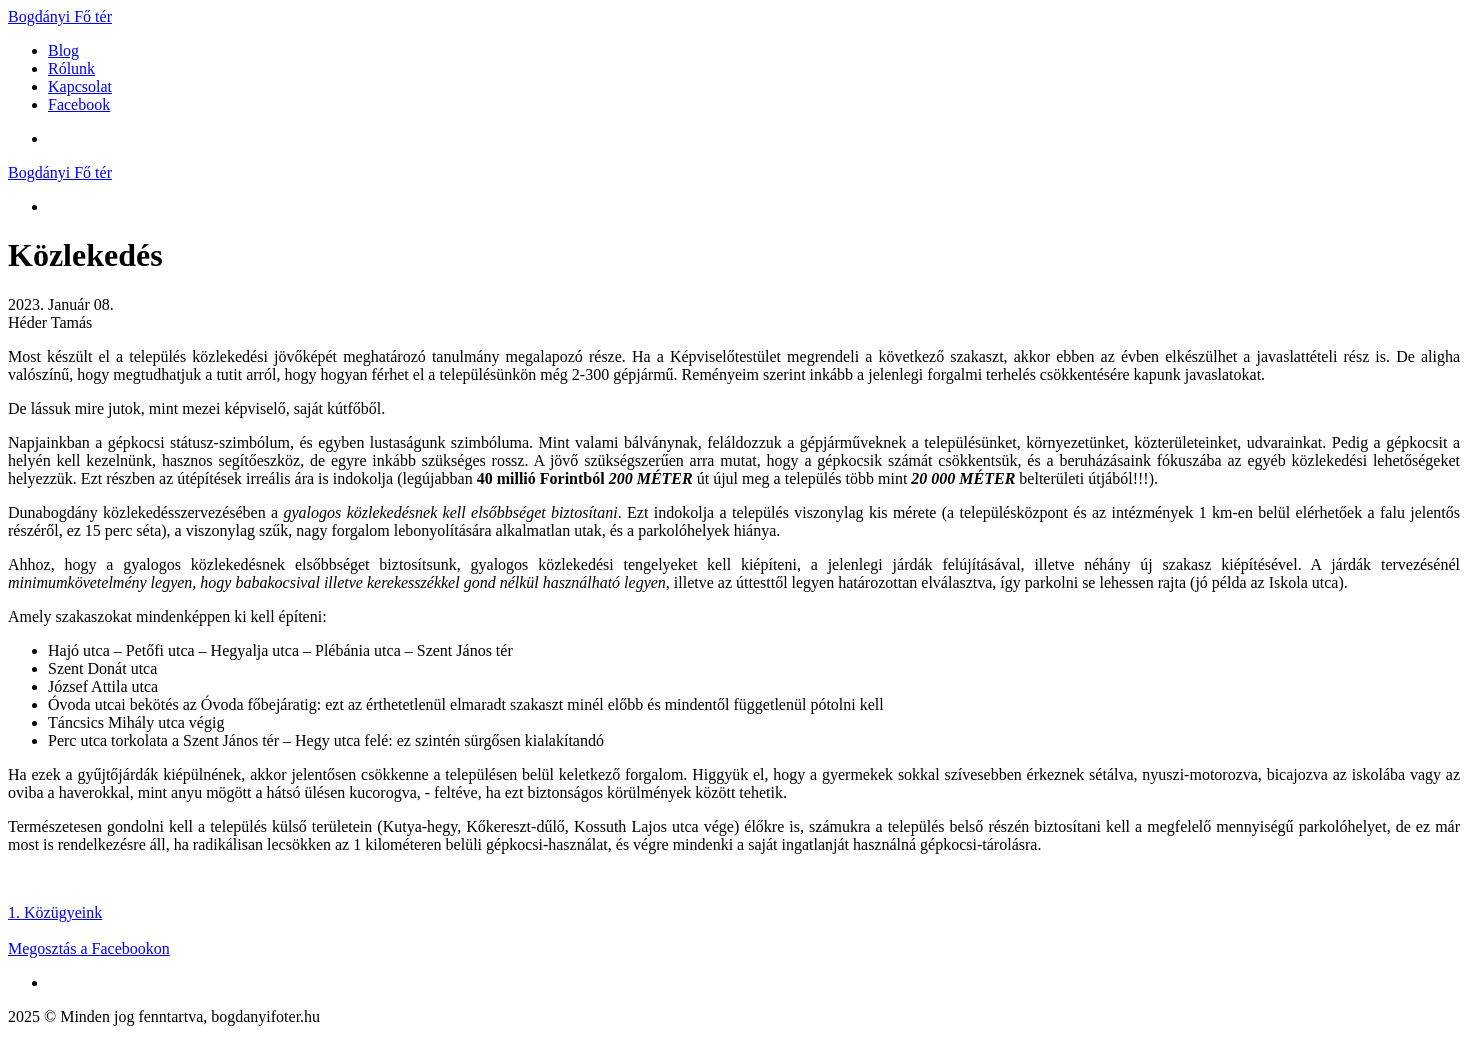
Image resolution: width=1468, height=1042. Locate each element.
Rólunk (71, 68)
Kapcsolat (80, 86)
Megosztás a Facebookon (89, 948)
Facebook (79, 104)
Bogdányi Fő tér (60, 16)
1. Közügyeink (55, 912)
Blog (63, 50)
